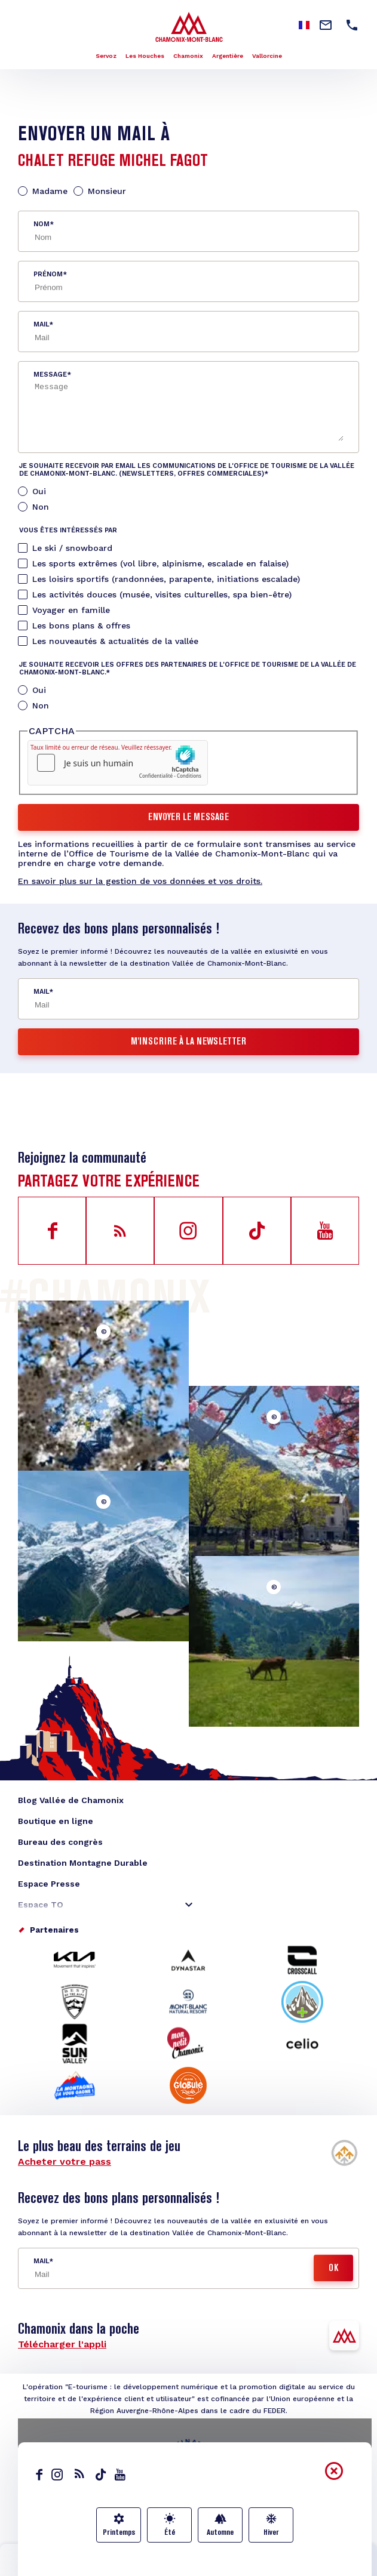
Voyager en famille (71, 610)
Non (40, 506)
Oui (39, 491)
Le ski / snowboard (72, 548)
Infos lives (109, 2567)
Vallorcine (267, 56)
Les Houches (144, 56)
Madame (50, 191)
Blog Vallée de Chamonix (71, 1800)
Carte (188, 2567)
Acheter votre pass (64, 2161)
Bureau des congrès (60, 1842)
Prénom (48, 274)
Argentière (227, 56)
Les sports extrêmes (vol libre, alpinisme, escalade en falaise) (160, 563)
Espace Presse (49, 1883)
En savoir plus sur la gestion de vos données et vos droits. (140, 881)
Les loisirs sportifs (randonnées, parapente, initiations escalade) (166, 579)
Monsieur (107, 191)
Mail (41, 324)
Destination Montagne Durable (83, 1863)
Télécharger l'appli (62, 2344)
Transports (267, 2567)
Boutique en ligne (55, 1821)
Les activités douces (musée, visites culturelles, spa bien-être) (162, 594)
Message (50, 374)
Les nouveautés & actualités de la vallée (115, 641)
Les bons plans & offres (81, 625)
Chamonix (188, 56)
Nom (41, 224)
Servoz (106, 56)
